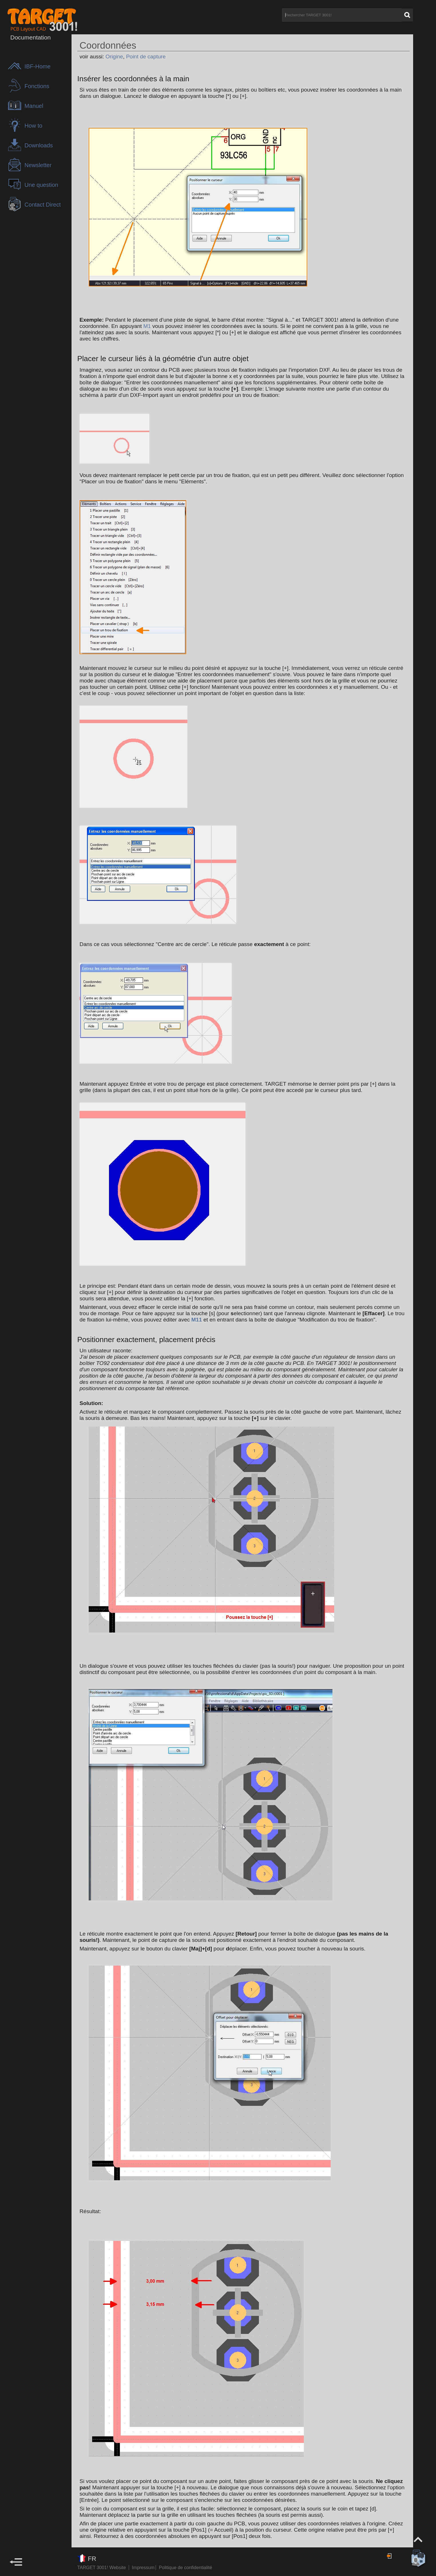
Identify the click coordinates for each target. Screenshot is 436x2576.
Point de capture (146, 57)
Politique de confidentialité (185, 2567)
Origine (114, 57)
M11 (196, 1320)
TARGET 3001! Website (101, 2567)
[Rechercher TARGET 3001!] (341, 15)
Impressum (144, 2567)
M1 (147, 326)
